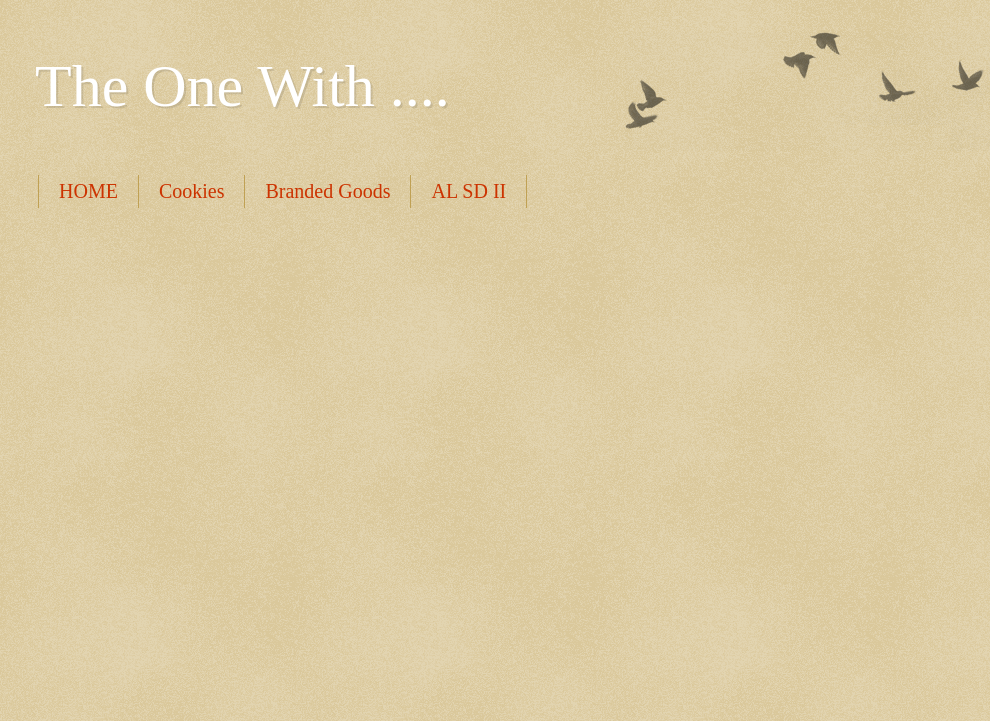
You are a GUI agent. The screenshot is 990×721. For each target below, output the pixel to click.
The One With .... (242, 86)
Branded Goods (327, 191)
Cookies (192, 191)
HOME (88, 191)
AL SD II (468, 191)
